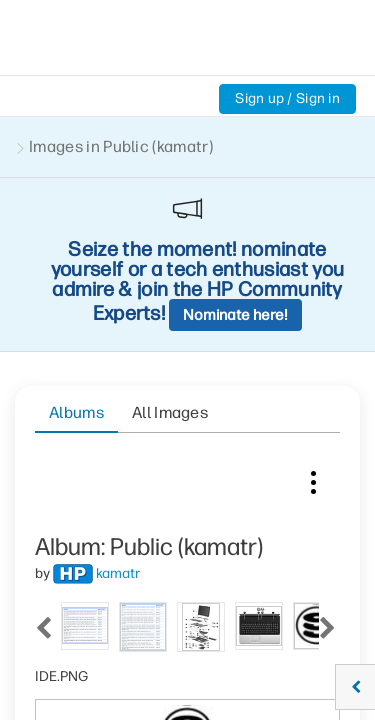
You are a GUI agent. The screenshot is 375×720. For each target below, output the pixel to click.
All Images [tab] (170, 237)
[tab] (71, 449)
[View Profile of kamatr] (118, 398)
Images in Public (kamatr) (121, 146)
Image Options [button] (313, 303)
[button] (273, 655)
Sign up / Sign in (287, 98)
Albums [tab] (76, 237)
